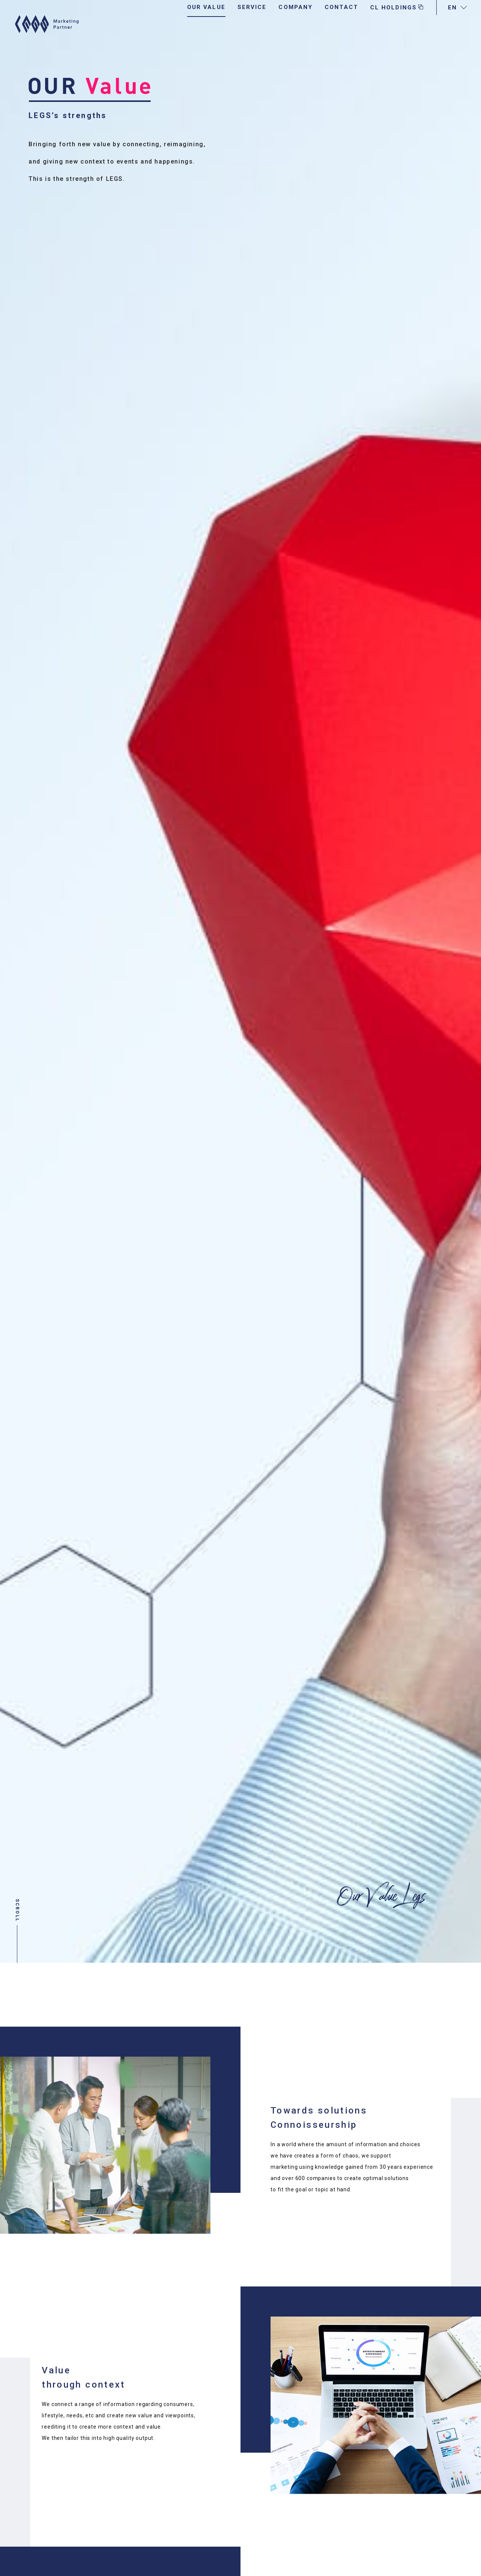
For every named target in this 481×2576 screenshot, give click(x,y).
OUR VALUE (206, 23)
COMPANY (295, 23)
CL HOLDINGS (396, 23)
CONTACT (341, 23)
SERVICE (252, 23)
